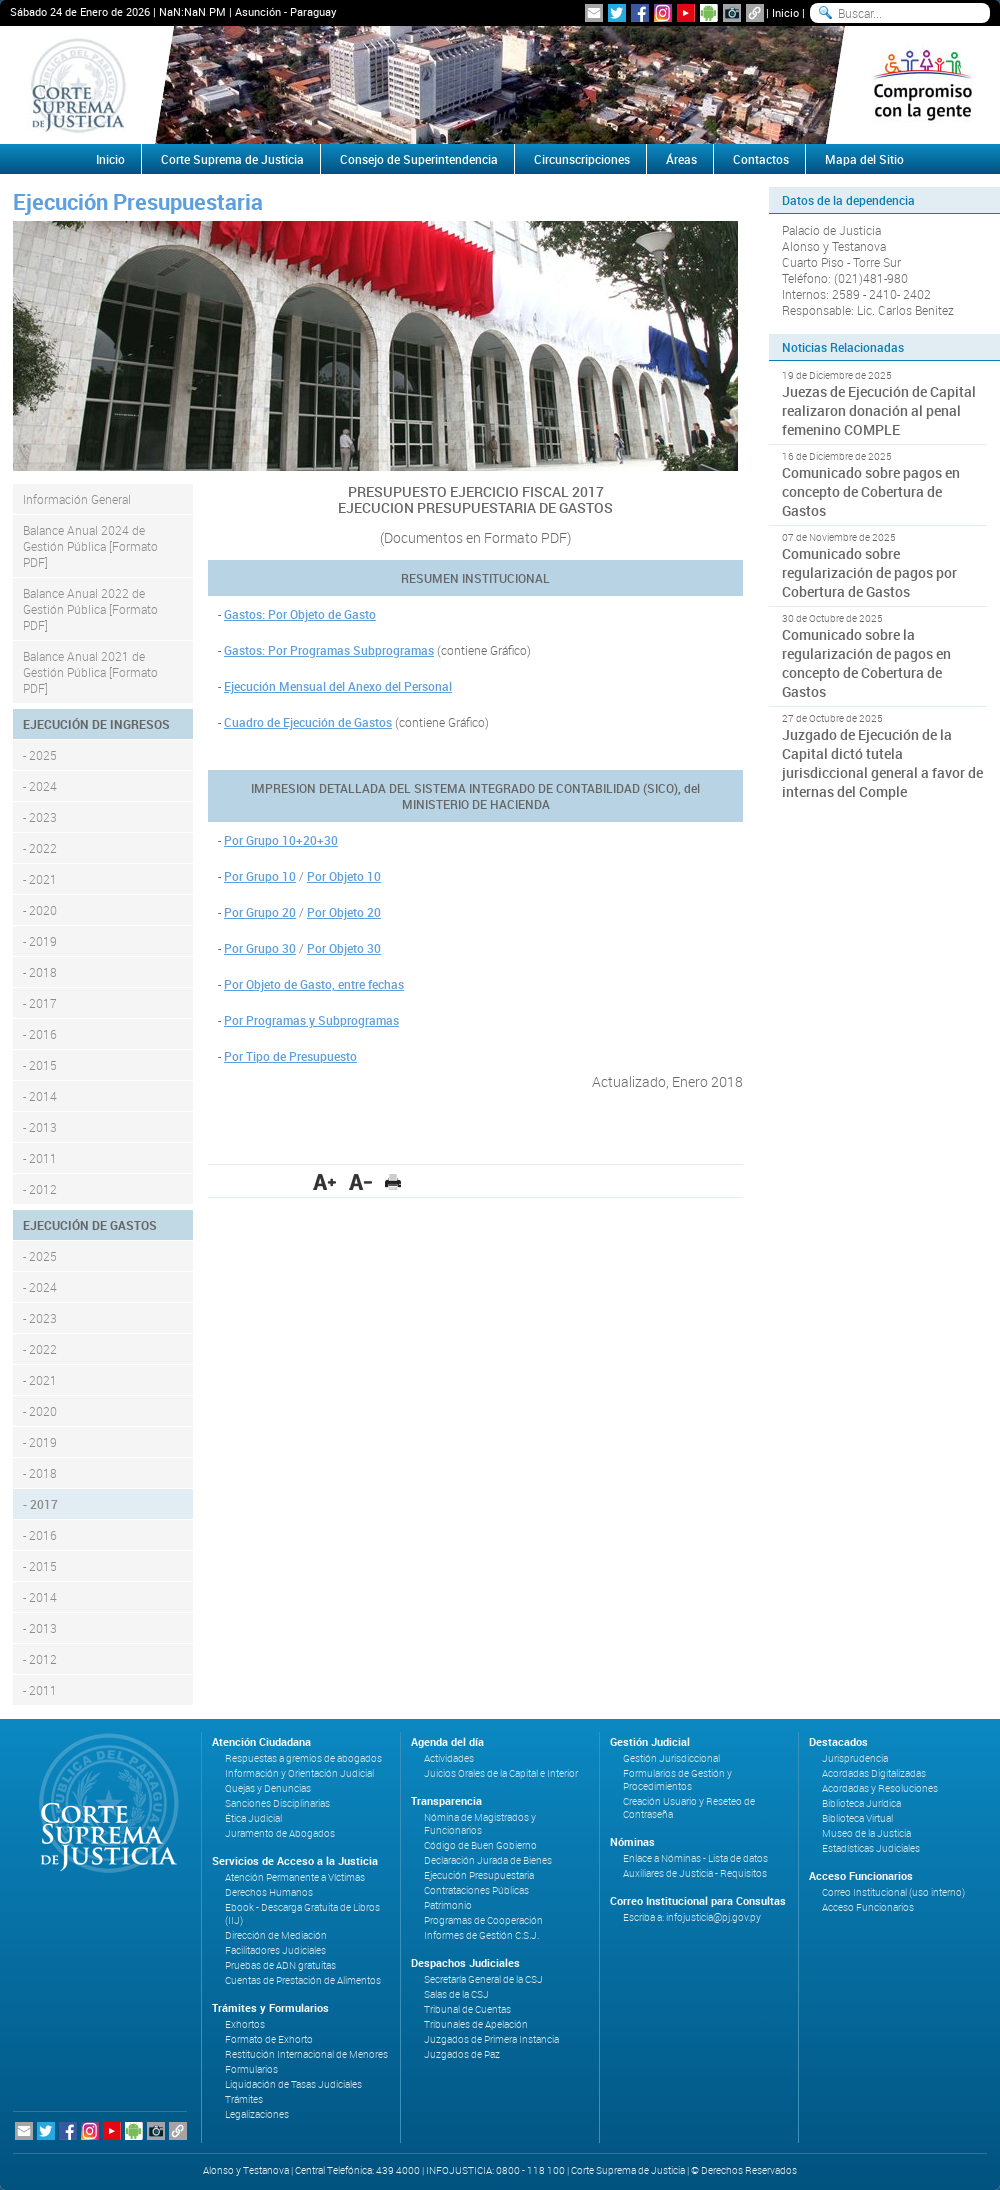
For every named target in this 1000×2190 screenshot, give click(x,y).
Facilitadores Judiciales (275, 1950)
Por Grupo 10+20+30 (281, 840)
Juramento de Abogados (280, 1833)
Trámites (244, 2099)
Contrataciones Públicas (476, 1890)
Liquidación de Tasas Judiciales (293, 2084)
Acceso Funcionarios (868, 1907)
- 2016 (40, 1034)
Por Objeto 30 (344, 948)
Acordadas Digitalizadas (874, 1773)
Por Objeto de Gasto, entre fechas (314, 984)
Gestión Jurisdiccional (671, 1758)
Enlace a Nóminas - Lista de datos (695, 1858)
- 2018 (40, 972)
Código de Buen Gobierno (480, 1845)
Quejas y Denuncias (268, 1788)
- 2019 (40, 941)
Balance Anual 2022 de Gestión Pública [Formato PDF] (90, 609)
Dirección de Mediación (276, 1935)
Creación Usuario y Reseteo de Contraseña (689, 1808)
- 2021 (40, 879)
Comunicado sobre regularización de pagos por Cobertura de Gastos (869, 572)
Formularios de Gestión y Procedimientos (677, 1780)
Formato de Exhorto (269, 2039)
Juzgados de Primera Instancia (491, 2039)
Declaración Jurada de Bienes (488, 1860)
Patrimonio (448, 1905)
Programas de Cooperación (483, 1920)
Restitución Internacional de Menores (306, 2054)
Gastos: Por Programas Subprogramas (329, 650)
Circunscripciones (582, 159)
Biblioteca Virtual (857, 1818)
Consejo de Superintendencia (419, 159)
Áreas (681, 159)
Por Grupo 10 (260, 876)
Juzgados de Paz (462, 2054)
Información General (77, 499)
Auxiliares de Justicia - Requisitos (695, 1873)
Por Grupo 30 (260, 948)
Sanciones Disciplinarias (277, 1803)
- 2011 (40, 1158)
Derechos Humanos (269, 1892)
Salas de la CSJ (456, 1994)
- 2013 (40, 1127)
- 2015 (40, 1065)
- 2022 (40, 848)
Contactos (761, 159)
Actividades (449, 1758)
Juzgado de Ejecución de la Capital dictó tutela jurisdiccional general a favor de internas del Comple (882, 763)
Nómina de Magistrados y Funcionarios (480, 1824)
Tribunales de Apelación (476, 2024)
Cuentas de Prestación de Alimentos (303, 1980)
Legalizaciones (257, 2114)
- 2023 (40, 817)
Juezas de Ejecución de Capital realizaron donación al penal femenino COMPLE (879, 410)
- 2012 (40, 1189)
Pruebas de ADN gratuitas (280, 1965)
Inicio (785, 12)
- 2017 (40, 1003)
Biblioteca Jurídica (861, 1803)
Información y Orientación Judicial (299, 1773)
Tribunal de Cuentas (467, 2009)
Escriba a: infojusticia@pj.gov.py (692, 1917)
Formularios (251, 2069)
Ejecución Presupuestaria (479, 1875)
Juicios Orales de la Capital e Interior (501, 1773)
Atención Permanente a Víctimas (295, 1877)
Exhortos (245, 2024)
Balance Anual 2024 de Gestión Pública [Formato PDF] (90, 546)
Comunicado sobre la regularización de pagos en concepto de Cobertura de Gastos (866, 663)
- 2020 (40, 910)
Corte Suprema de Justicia (232, 159)
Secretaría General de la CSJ (483, 1979)
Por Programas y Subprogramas (311, 1020)
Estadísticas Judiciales (871, 1848)
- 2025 (40, 755)
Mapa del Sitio (864, 159)
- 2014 (40, 1096)
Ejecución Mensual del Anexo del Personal (338, 686)
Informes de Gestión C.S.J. (481, 1935)
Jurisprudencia (855, 1758)
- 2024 (40, 786)
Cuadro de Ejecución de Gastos (308, 722)
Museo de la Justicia (866, 1833)
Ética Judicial (253, 1818)
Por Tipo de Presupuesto (290, 1056)
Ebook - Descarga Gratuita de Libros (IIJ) (302, 1914)
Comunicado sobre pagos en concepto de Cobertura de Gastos (871, 491)
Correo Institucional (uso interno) (893, 1892)
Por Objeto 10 (344, 876)
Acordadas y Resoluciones (880, 1788)
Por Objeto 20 (344, 912)
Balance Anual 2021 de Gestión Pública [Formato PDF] (90, 672)
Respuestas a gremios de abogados (303, 1758)
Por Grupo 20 (260, 912)
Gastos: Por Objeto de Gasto (300, 614)
